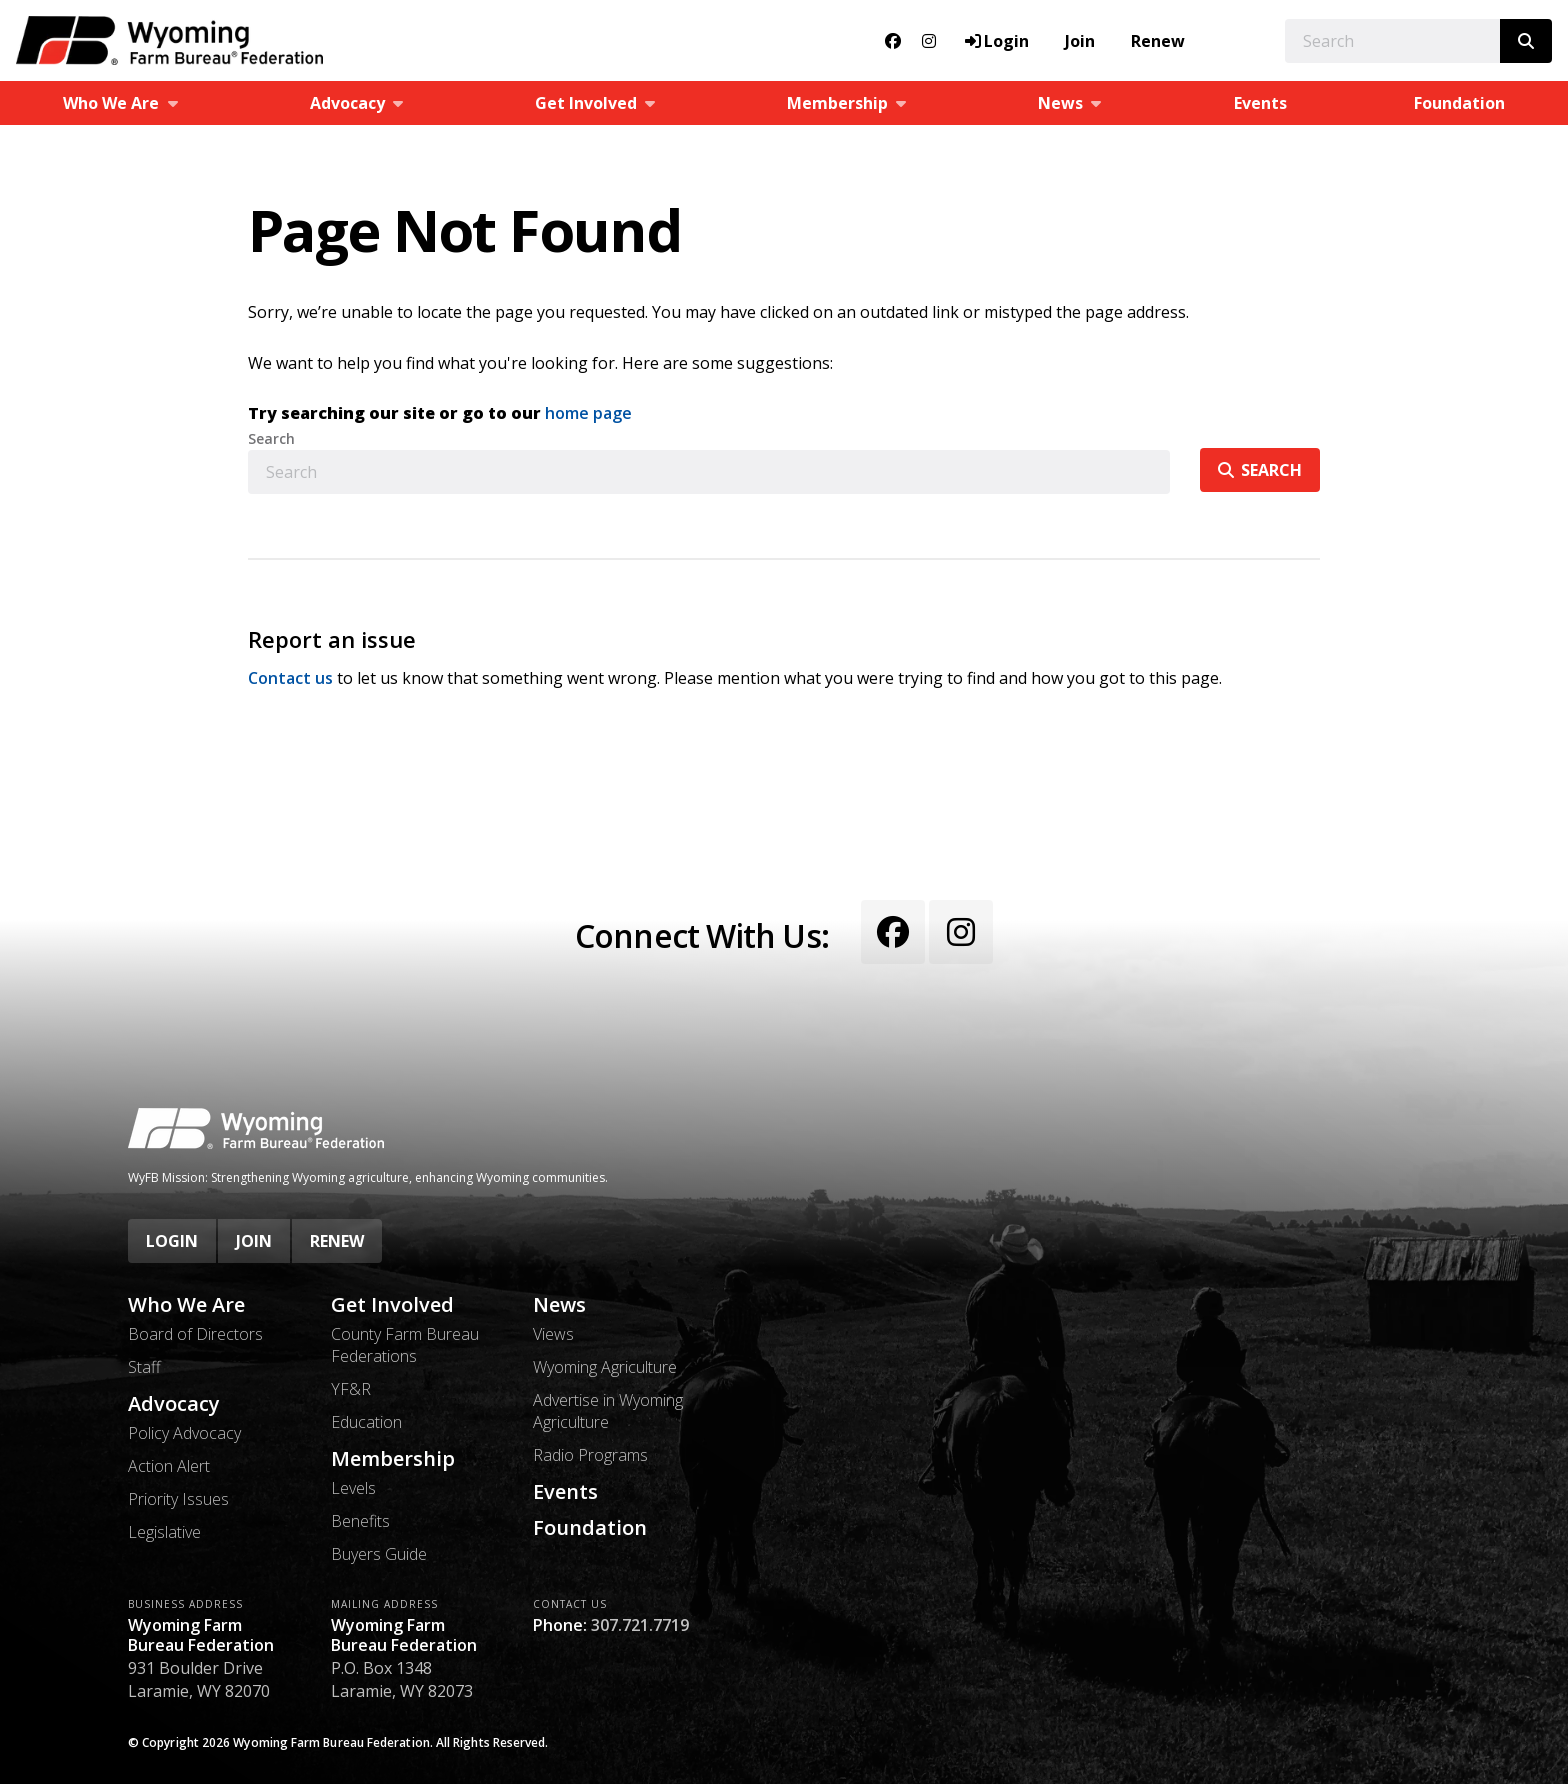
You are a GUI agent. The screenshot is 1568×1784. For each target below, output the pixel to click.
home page (588, 413)
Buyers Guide (379, 1554)
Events (1260, 103)
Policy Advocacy (184, 1433)
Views (553, 1334)
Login (172, 1241)
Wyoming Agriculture (605, 1367)
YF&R (351, 1389)
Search (271, 439)
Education (366, 1422)
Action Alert (169, 1466)
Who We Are (186, 1305)
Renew (1158, 41)
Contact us (290, 678)
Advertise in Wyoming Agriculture (608, 1411)
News (559, 1305)
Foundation (590, 1528)
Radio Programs (590, 1455)
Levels (353, 1488)
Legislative (164, 1532)
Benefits (360, 1521)
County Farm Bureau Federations (405, 1345)
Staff (144, 1367)
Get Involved (392, 1305)
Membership (393, 1459)
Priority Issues (178, 1499)
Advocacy (174, 1404)
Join (1080, 41)
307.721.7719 (640, 1625)
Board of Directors (195, 1334)
